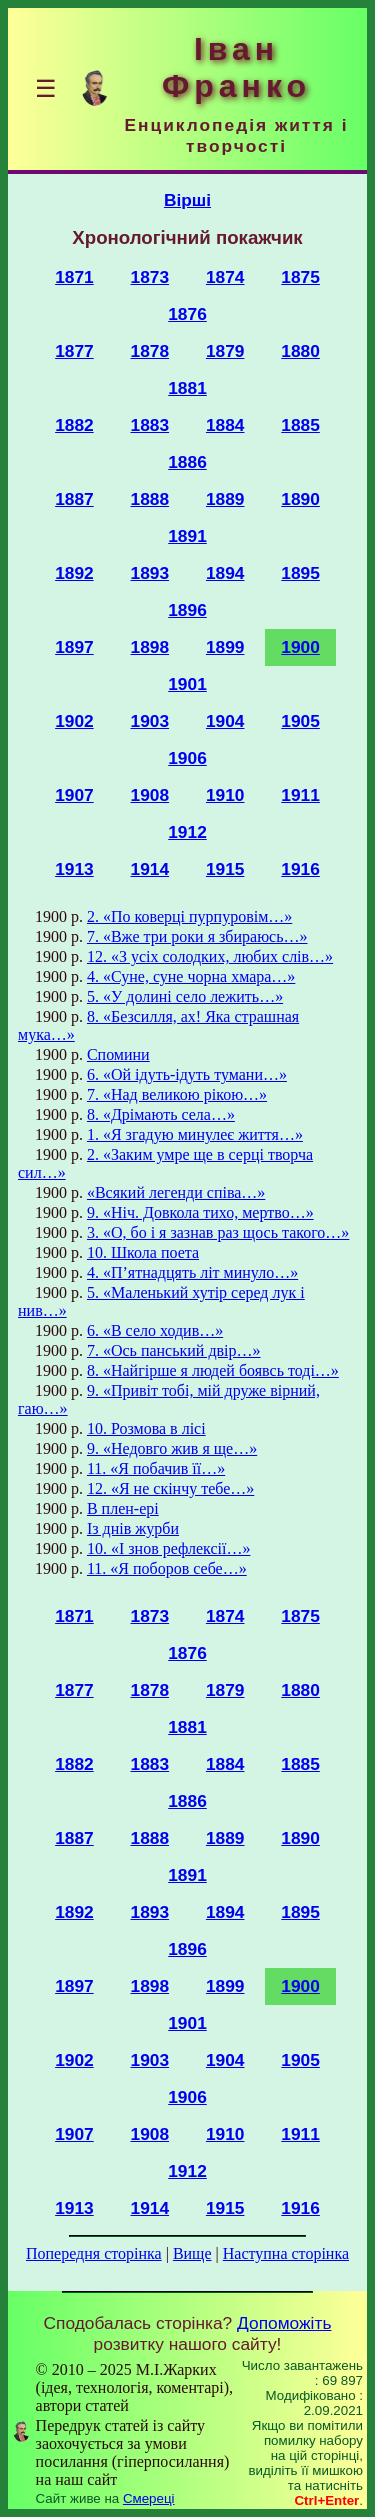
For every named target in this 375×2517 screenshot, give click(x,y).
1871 (74, 277)
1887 (74, 499)
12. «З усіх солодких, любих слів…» (210, 956)
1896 (187, 610)
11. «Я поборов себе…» (167, 1568)
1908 (150, 795)
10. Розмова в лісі (146, 1428)
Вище (192, 2253)
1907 (74, 795)
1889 (225, 499)
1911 (300, 795)
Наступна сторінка (286, 2253)
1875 (300, 277)
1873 (150, 277)
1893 (150, 573)
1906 (187, 758)
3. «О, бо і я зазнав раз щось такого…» (218, 1232)
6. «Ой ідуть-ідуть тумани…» (187, 1074)
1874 (225, 277)
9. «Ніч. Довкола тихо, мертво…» (200, 1212)
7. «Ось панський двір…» (174, 1350)
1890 (300, 499)
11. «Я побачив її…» (156, 1468)
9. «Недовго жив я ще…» (172, 1448)
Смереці (149, 2498)
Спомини (118, 1054)
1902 (74, 721)
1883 (150, 425)
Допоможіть (284, 2323)
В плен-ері (123, 1508)
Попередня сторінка (94, 2253)
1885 (300, 425)
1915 (225, 869)
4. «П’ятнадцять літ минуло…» (192, 1272)
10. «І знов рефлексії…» (168, 1548)
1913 (74, 869)
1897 (74, 647)
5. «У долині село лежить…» (185, 996)
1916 (300, 869)
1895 (300, 573)
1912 (187, 832)
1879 (225, 351)
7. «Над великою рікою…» (177, 1094)
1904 (225, 721)
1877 (74, 351)
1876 (187, 314)
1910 (225, 795)
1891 (187, 536)
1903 (150, 721)
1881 (187, 388)
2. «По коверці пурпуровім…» (189, 916)
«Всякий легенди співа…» (176, 1192)
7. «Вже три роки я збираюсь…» (197, 936)
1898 (150, 647)
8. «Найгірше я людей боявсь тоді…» (213, 1370)
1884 (225, 425)
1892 (74, 573)
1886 (187, 462)
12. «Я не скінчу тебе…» (170, 1488)
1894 (225, 573)
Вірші (187, 200)
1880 (300, 351)
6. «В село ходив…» (155, 1330)
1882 (74, 425)
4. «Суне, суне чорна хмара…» (191, 976)
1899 (225, 647)
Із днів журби (133, 1528)
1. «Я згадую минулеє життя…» (195, 1134)
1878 (150, 351)
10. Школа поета (143, 1252)
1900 (300, 647)
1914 (150, 869)
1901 (187, 684)
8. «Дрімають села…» (161, 1114)
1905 (300, 721)
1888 (150, 499)
